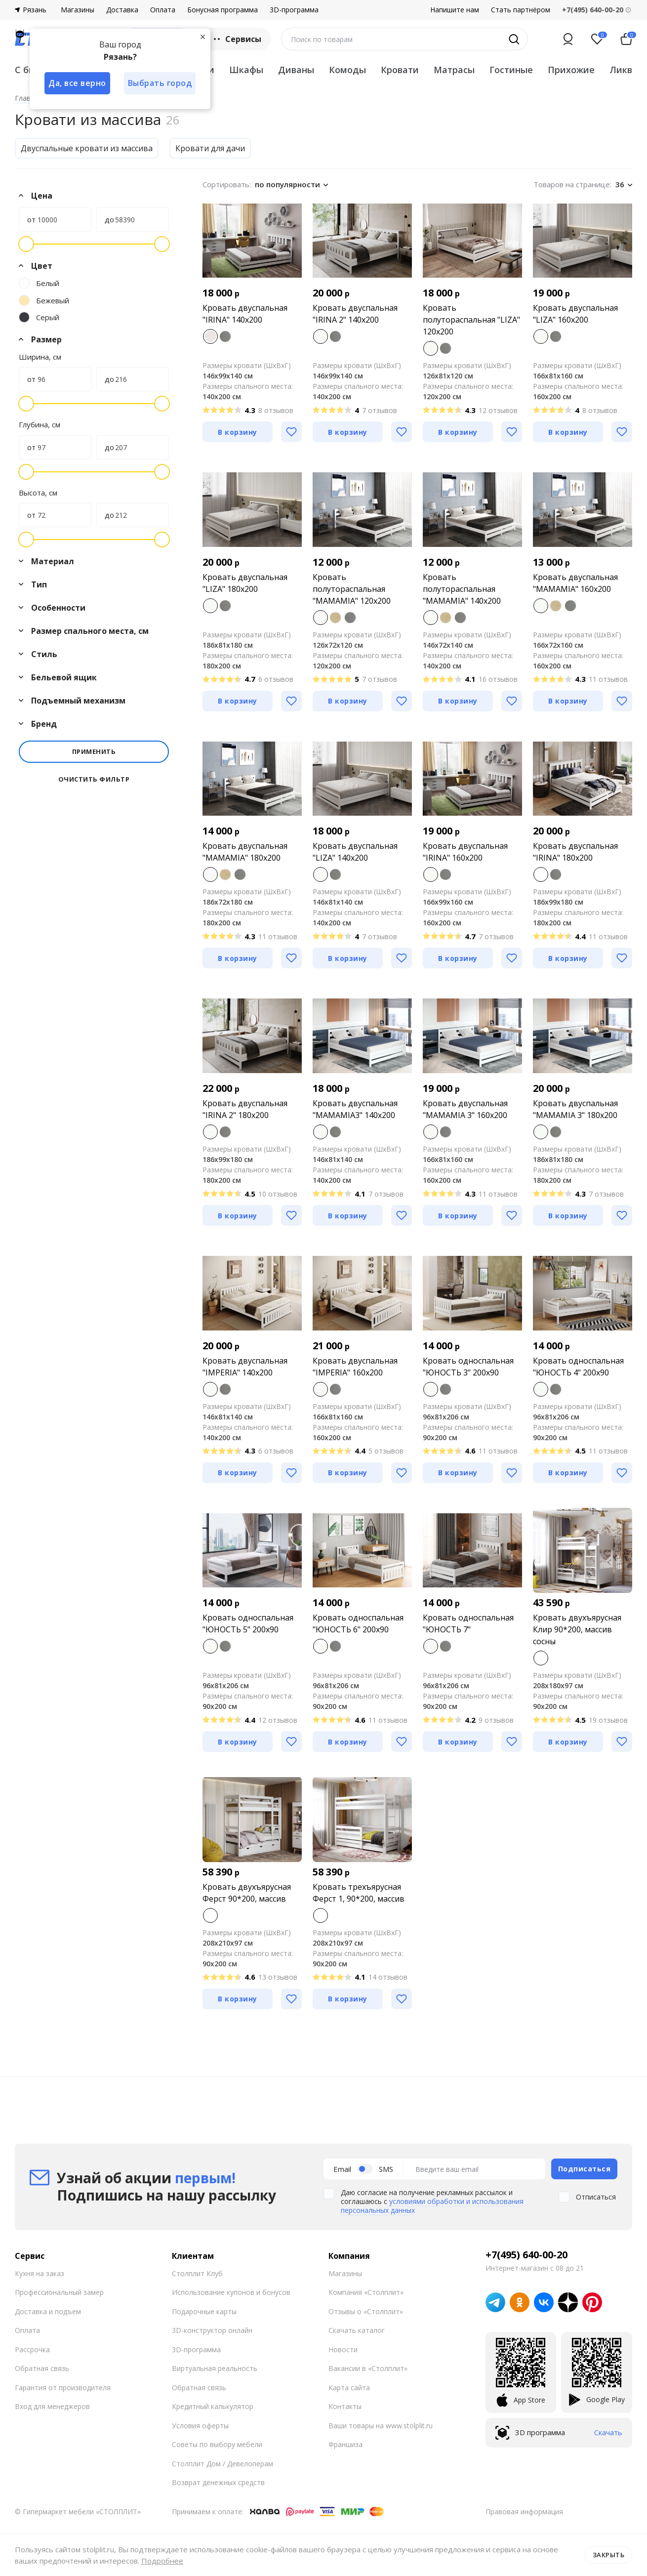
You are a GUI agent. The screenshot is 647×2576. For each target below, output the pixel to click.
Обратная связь (42, 2368)
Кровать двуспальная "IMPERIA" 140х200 (244, 1366)
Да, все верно (77, 83)
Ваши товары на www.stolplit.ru (380, 2425)
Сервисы (236, 39)
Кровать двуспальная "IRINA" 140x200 (244, 313)
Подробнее (162, 2561)
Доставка (122, 9)
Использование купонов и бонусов (231, 2292)
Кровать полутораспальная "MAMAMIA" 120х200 (352, 589)
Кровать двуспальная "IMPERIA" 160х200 (355, 1366)
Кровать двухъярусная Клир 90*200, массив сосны (577, 1629)
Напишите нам (454, 9)
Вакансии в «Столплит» (367, 2368)
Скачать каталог (356, 2330)
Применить (94, 751)
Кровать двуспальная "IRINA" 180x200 (575, 851)
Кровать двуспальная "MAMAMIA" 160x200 (575, 583)
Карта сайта (349, 2387)
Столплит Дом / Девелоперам (222, 2463)
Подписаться (584, 2168)
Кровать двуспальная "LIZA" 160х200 (575, 313)
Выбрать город (160, 83)
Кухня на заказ (39, 2273)
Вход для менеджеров (52, 2406)
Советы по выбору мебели (217, 2444)
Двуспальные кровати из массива (87, 148)
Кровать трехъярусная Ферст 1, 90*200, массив (358, 1892)
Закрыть (609, 2554)
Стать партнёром (520, 9)
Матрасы (454, 70)
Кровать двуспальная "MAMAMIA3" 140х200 (355, 1109)
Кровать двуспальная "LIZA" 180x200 (244, 583)
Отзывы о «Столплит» (365, 2311)
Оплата (162, 9)
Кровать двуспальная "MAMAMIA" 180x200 (244, 851)
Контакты (345, 2406)
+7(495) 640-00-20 (526, 2255)
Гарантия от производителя (63, 2387)
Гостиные (511, 70)
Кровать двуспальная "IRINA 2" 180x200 (244, 1109)
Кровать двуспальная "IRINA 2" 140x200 (355, 313)
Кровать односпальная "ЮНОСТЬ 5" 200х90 (247, 1623)
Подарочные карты (204, 2311)
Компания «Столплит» (366, 2292)
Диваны (296, 70)
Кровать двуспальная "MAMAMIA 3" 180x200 (575, 1109)
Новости (343, 2349)
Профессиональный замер (59, 2292)
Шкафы (246, 70)
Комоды (347, 70)
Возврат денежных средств (218, 2482)
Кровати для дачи (210, 148)
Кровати (400, 70)
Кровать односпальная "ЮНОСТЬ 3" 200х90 (468, 1366)
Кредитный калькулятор (212, 2406)
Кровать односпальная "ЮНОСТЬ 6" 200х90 (358, 1623)
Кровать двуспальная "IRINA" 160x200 (465, 851)
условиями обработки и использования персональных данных (432, 2206)
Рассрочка (32, 2349)
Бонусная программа (222, 9)
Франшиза (345, 2444)
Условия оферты (200, 2425)
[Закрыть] (202, 36)
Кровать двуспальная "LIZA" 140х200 (355, 851)
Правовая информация (524, 2511)
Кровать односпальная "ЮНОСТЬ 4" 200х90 (578, 1366)
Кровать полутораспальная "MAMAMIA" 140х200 (462, 589)
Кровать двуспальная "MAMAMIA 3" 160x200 (465, 1109)
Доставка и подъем (48, 2311)
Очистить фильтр (94, 779)
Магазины (77, 9)
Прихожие (571, 70)
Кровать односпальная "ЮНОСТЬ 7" (468, 1623)
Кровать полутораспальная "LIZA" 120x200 (471, 319)
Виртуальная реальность (214, 2368)
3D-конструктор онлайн (212, 2330)
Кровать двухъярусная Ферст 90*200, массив (246, 1892)
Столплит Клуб (197, 2273)
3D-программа (294, 9)
